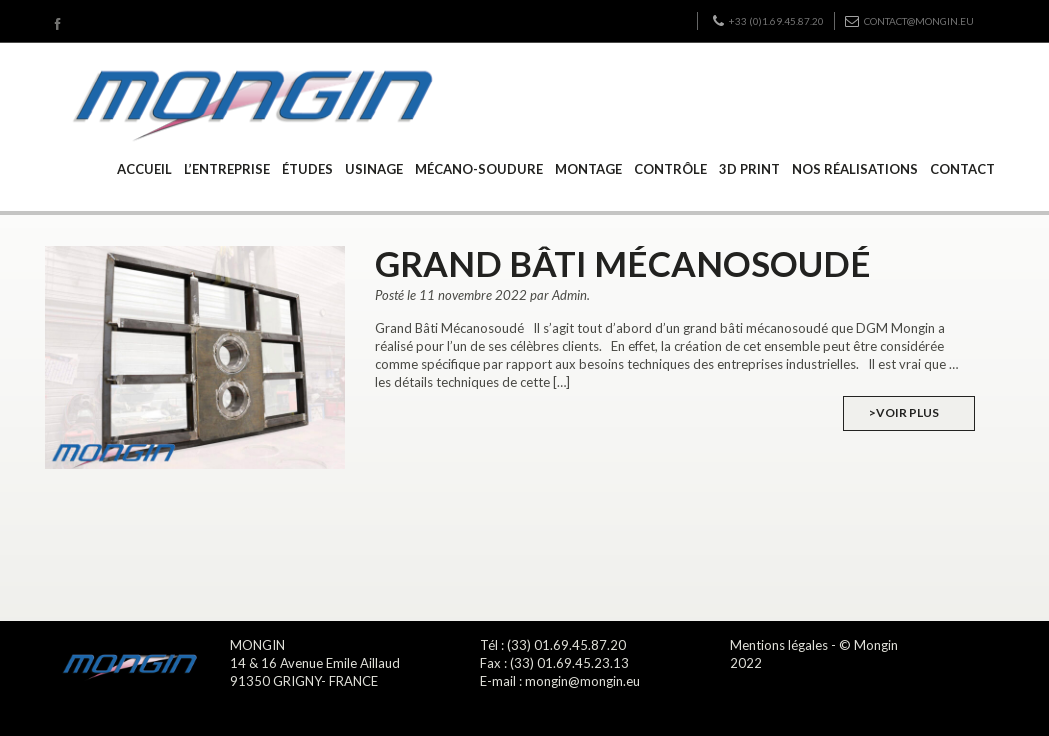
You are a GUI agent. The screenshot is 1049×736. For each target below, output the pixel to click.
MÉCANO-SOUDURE (479, 169)
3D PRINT (749, 169)
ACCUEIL (144, 169)
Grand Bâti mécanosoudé (623, 263)
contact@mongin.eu (909, 21)
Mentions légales (779, 645)
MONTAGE (588, 169)
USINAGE (374, 169)
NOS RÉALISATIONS (855, 169)
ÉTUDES (307, 169)
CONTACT (962, 169)
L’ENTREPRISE (227, 169)
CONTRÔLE (670, 169)
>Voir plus (904, 412)
